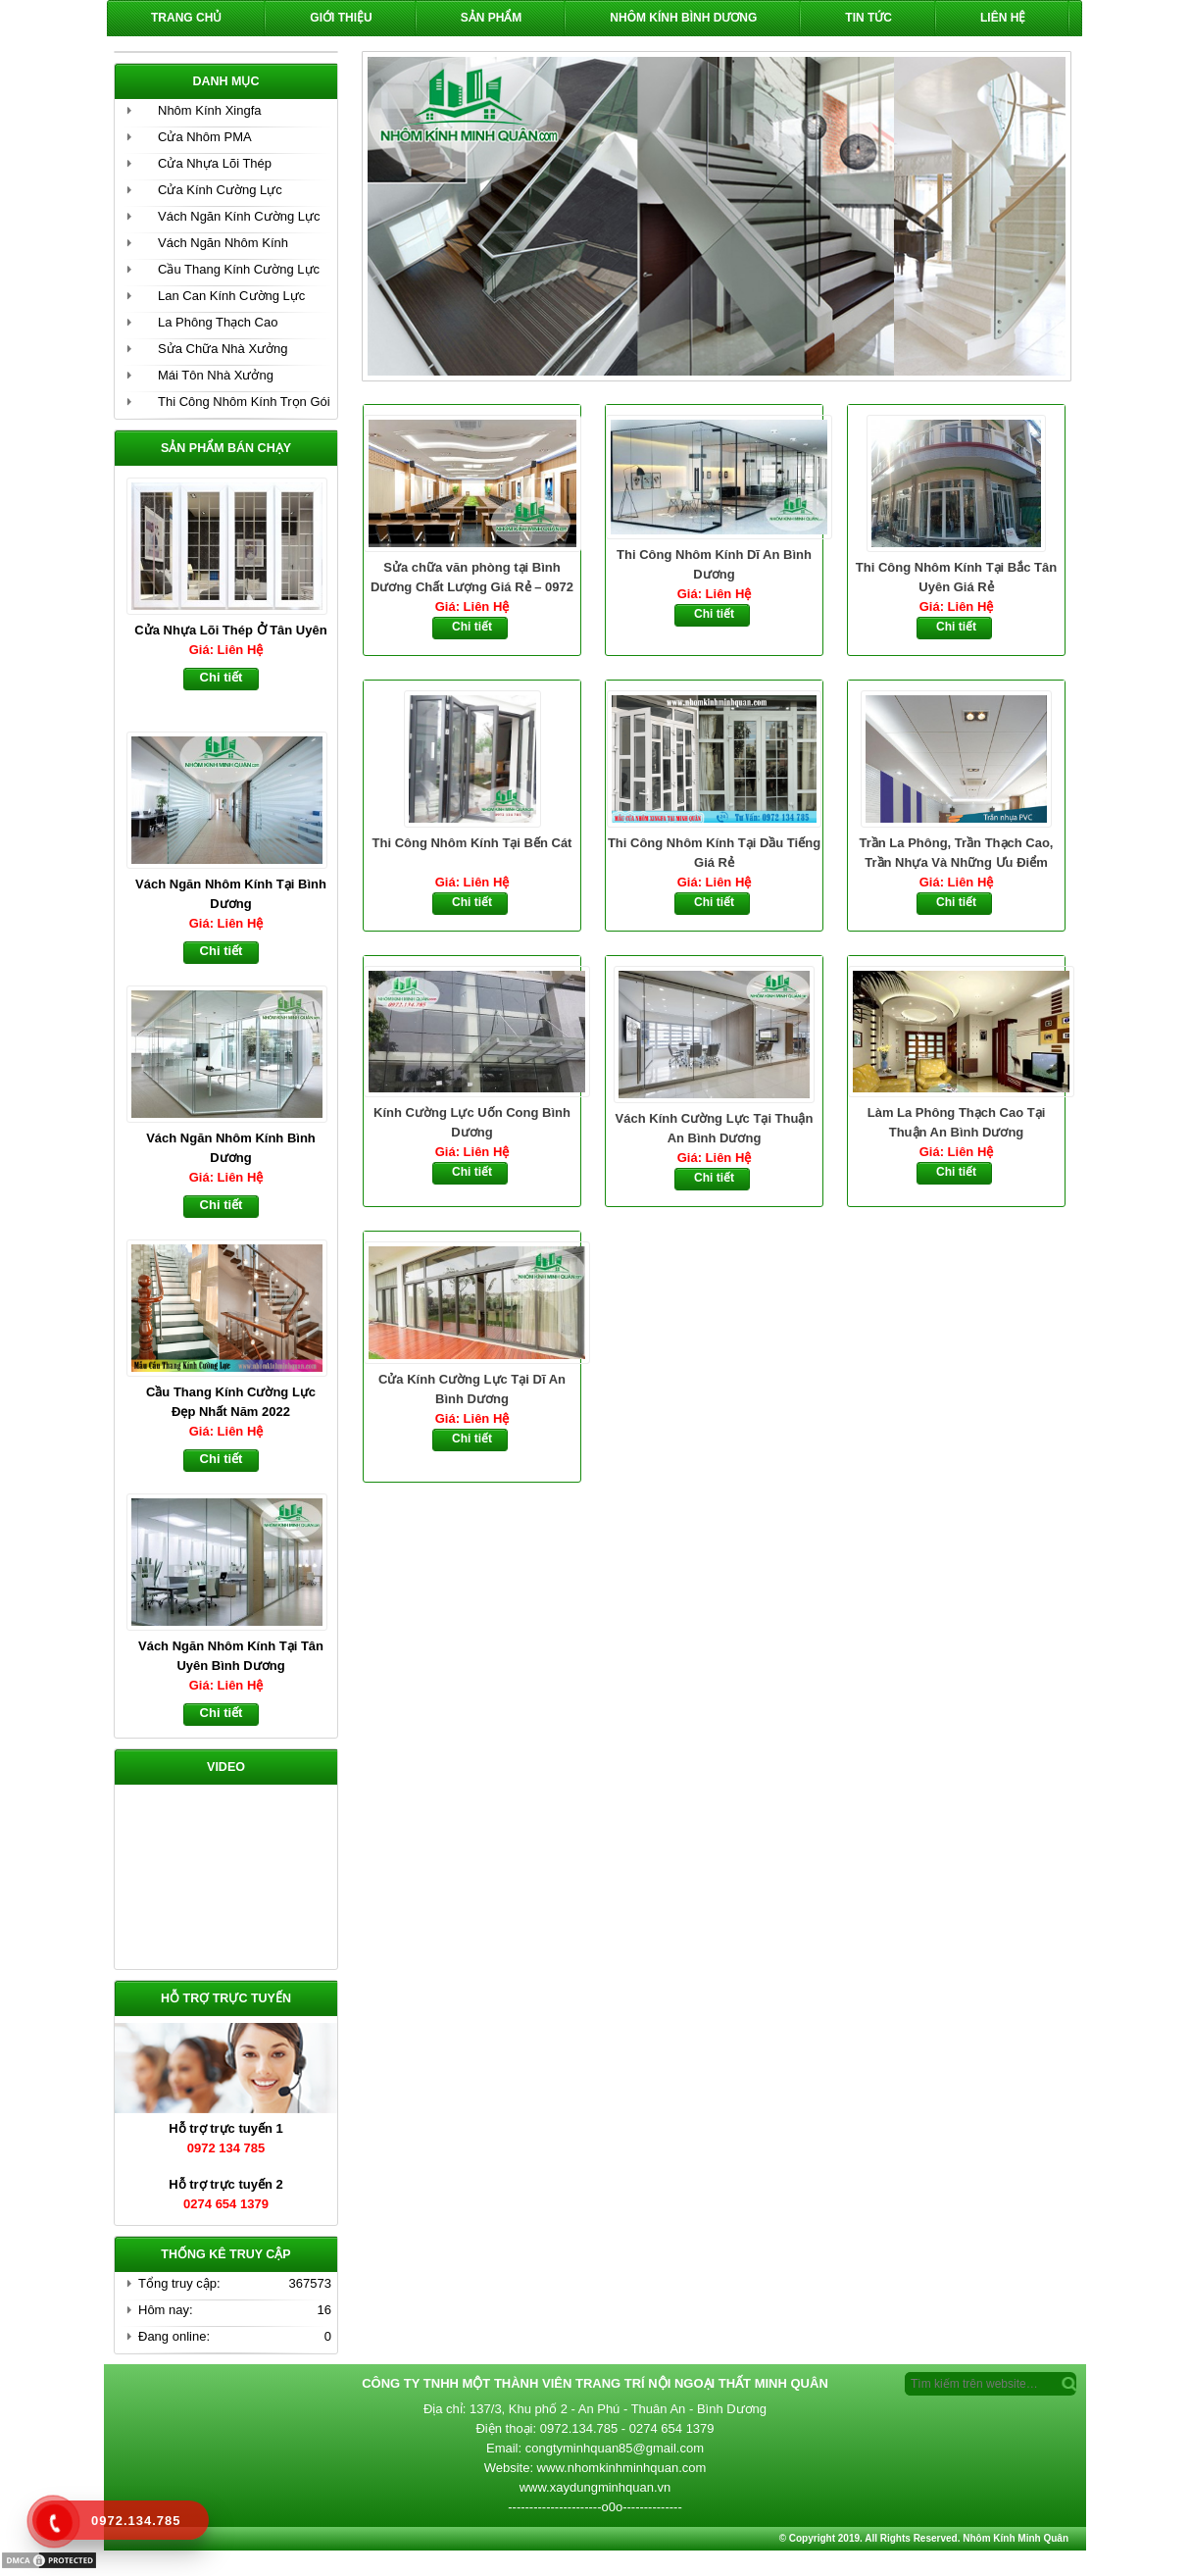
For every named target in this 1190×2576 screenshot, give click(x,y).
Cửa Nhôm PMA (205, 136)
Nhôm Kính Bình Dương (683, 18)
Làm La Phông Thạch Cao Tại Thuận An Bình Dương (957, 1122)
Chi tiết (472, 626)
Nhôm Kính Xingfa (210, 110)
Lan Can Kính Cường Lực (231, 295)
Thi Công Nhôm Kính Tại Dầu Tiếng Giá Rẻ (714, 852)
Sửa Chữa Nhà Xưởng (223, 348)
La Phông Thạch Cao (217, 322)
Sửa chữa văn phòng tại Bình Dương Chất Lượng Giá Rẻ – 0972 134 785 (472, 578)
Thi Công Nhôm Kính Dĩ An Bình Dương (714, 564)
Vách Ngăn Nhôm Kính (223, 242)
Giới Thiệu (341, 18)
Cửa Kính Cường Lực (220, 189)
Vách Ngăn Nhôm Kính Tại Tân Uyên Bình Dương (230, 1656)
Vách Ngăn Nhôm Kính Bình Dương (231, 1148)
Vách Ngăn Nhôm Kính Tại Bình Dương (230, 894)
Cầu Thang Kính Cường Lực (239, 269)
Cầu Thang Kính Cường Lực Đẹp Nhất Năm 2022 (231, 1402)
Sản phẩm (491, 18)
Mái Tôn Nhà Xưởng (215, 375)
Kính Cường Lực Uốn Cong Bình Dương (471, 1122)
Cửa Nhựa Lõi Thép (215, 163)
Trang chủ (186, 18)
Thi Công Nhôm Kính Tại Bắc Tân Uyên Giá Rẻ (956, 577)
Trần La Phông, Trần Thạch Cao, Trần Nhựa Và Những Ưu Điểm (957, 852)
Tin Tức (868, 18)
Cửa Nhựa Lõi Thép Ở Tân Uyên (230, 630)
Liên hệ (1002, 18)
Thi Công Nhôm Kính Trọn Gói (244, 401)
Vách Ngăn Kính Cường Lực (239, 216)
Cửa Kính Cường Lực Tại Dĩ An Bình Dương (472, 1389)
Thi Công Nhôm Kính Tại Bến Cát (472, 842)
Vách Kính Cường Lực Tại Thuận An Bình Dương (715, 1128)
